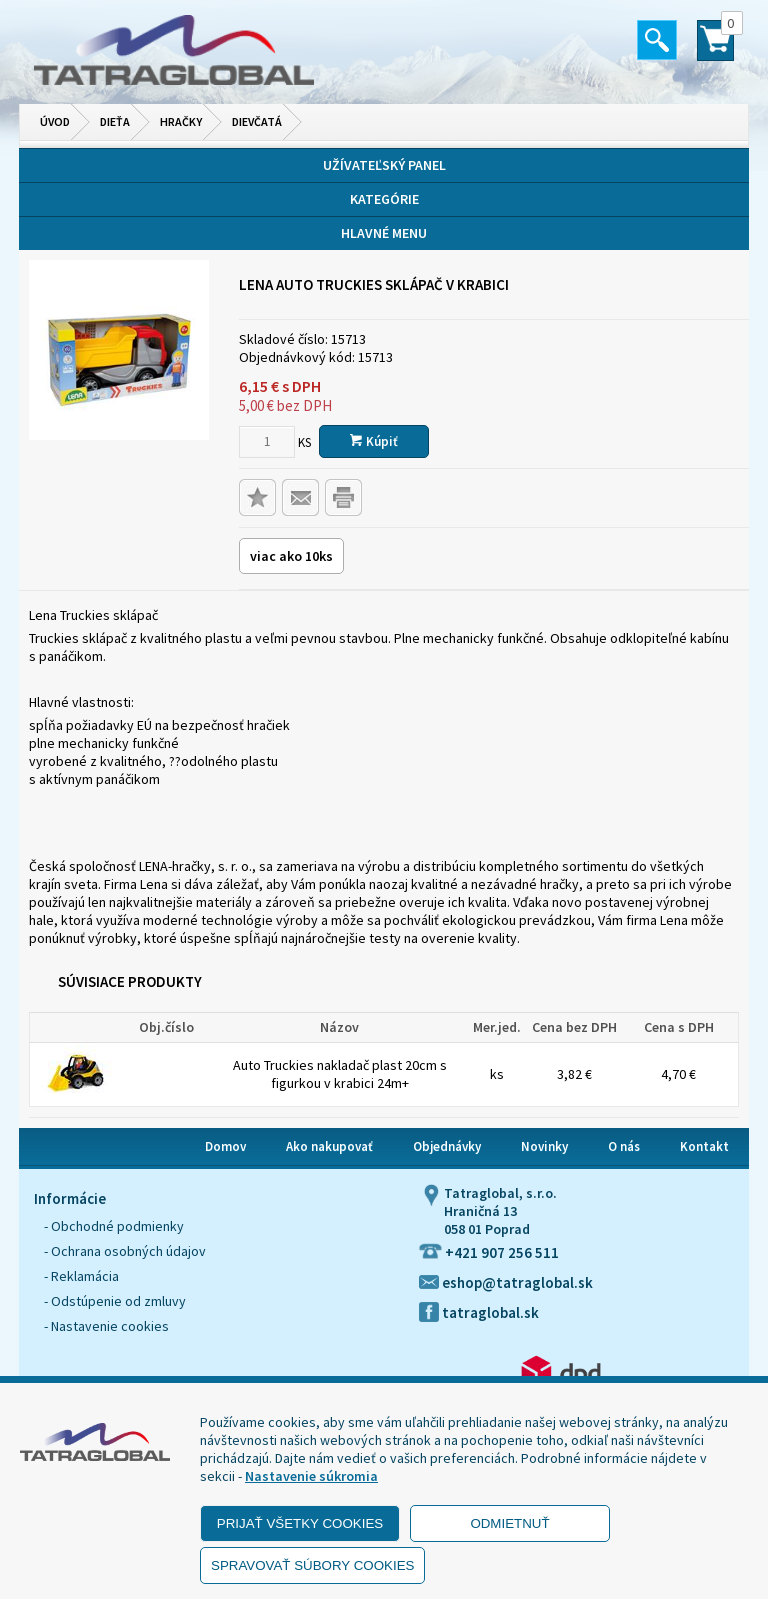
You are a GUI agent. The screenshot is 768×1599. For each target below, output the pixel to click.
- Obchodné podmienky (114, 1226)
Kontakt (704, 1146)
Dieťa (115, 121)
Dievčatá (257, 121)
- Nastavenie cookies (106, 1326)
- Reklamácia (81, 1276)
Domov (225, 1146)
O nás (624, 1146)
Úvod (55, 121)
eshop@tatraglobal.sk (506, 1282)
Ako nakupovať (329, 1146)
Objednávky (447, 1146)
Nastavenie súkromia (311, 1476)
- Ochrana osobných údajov (125, 1251)
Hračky (181, 121)
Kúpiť (374, 441)
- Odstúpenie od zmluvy (115, 1301)
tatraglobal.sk (479, 1312)
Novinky (544, 1146)
